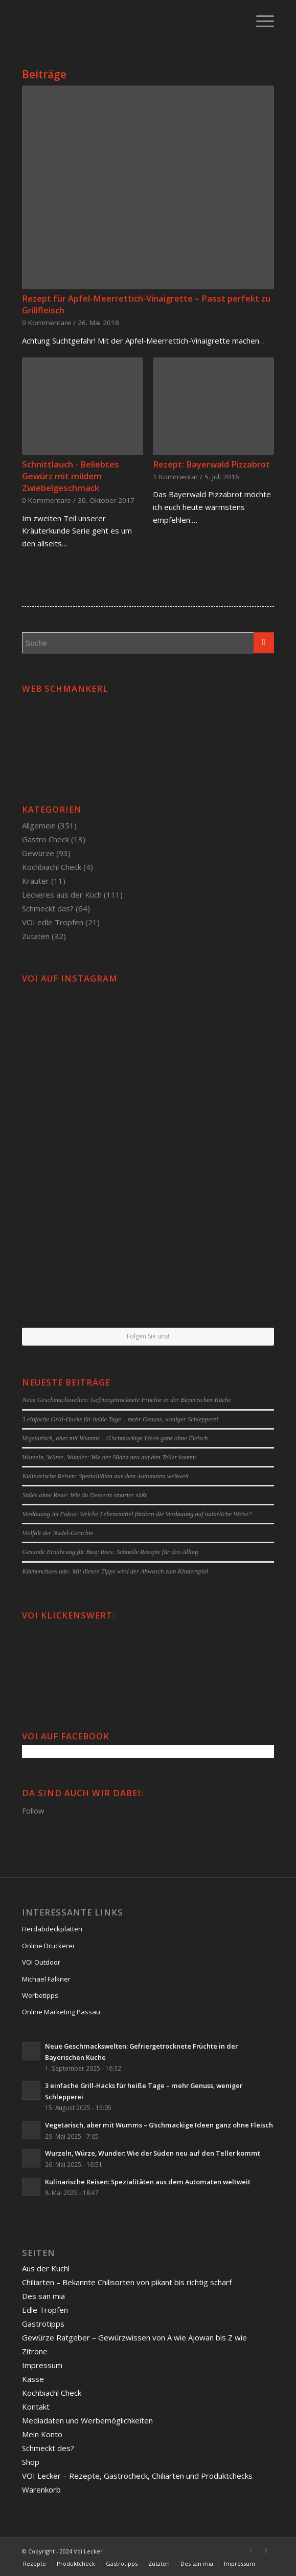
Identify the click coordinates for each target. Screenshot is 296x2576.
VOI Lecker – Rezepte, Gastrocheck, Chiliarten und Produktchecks (137, 2476)
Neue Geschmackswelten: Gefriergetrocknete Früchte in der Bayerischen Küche (126, 1399)
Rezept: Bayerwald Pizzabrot (211, 464)
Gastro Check (45, 839)
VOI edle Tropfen (52, 922)
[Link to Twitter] (266, 2550)
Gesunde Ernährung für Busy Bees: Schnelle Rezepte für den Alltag (110, 1552)
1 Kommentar (175, 476)
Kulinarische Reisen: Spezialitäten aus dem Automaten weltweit (105, 1476)
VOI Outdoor (41, 1962)
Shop (30, 2462)
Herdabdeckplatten (52, 1928)
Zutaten (36, 936)
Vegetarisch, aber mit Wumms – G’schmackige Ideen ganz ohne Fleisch (115, 1438)
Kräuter (35, 881)
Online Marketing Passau (61, 2011)
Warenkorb (41, 2489)
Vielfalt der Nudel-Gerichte (57, 1533)
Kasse (33, 2379)
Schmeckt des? (48, 2448)
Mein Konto (42, 2434)
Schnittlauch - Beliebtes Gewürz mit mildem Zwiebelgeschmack (70, 476)
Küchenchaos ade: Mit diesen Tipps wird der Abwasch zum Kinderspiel (115, 1571)
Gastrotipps (43, 2323)
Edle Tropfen (45, 2310)
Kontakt (36, 2406)
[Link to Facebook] (251, 2550)
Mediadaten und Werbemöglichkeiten (87, 2420)
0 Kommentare (46, 322)
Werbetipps (40, 1995)
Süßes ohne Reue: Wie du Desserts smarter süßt (84, 1495)
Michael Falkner (46, 1979)
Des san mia (43, 2296)
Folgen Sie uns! (148, 1336)
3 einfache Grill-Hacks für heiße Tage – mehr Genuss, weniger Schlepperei (120, 1419)
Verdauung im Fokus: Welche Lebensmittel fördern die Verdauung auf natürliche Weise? (137, 1514)
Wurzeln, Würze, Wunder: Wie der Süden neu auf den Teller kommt (109, 1457)
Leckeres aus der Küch (62, 894)
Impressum (42, 2365)
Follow (33, 1810)
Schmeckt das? (48, 908)
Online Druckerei (48, 1945)
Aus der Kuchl (46, 2268)
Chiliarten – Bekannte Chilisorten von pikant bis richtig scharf (127, 2282)
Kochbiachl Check (51, 867)
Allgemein (39, 825)
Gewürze (38, 853)
